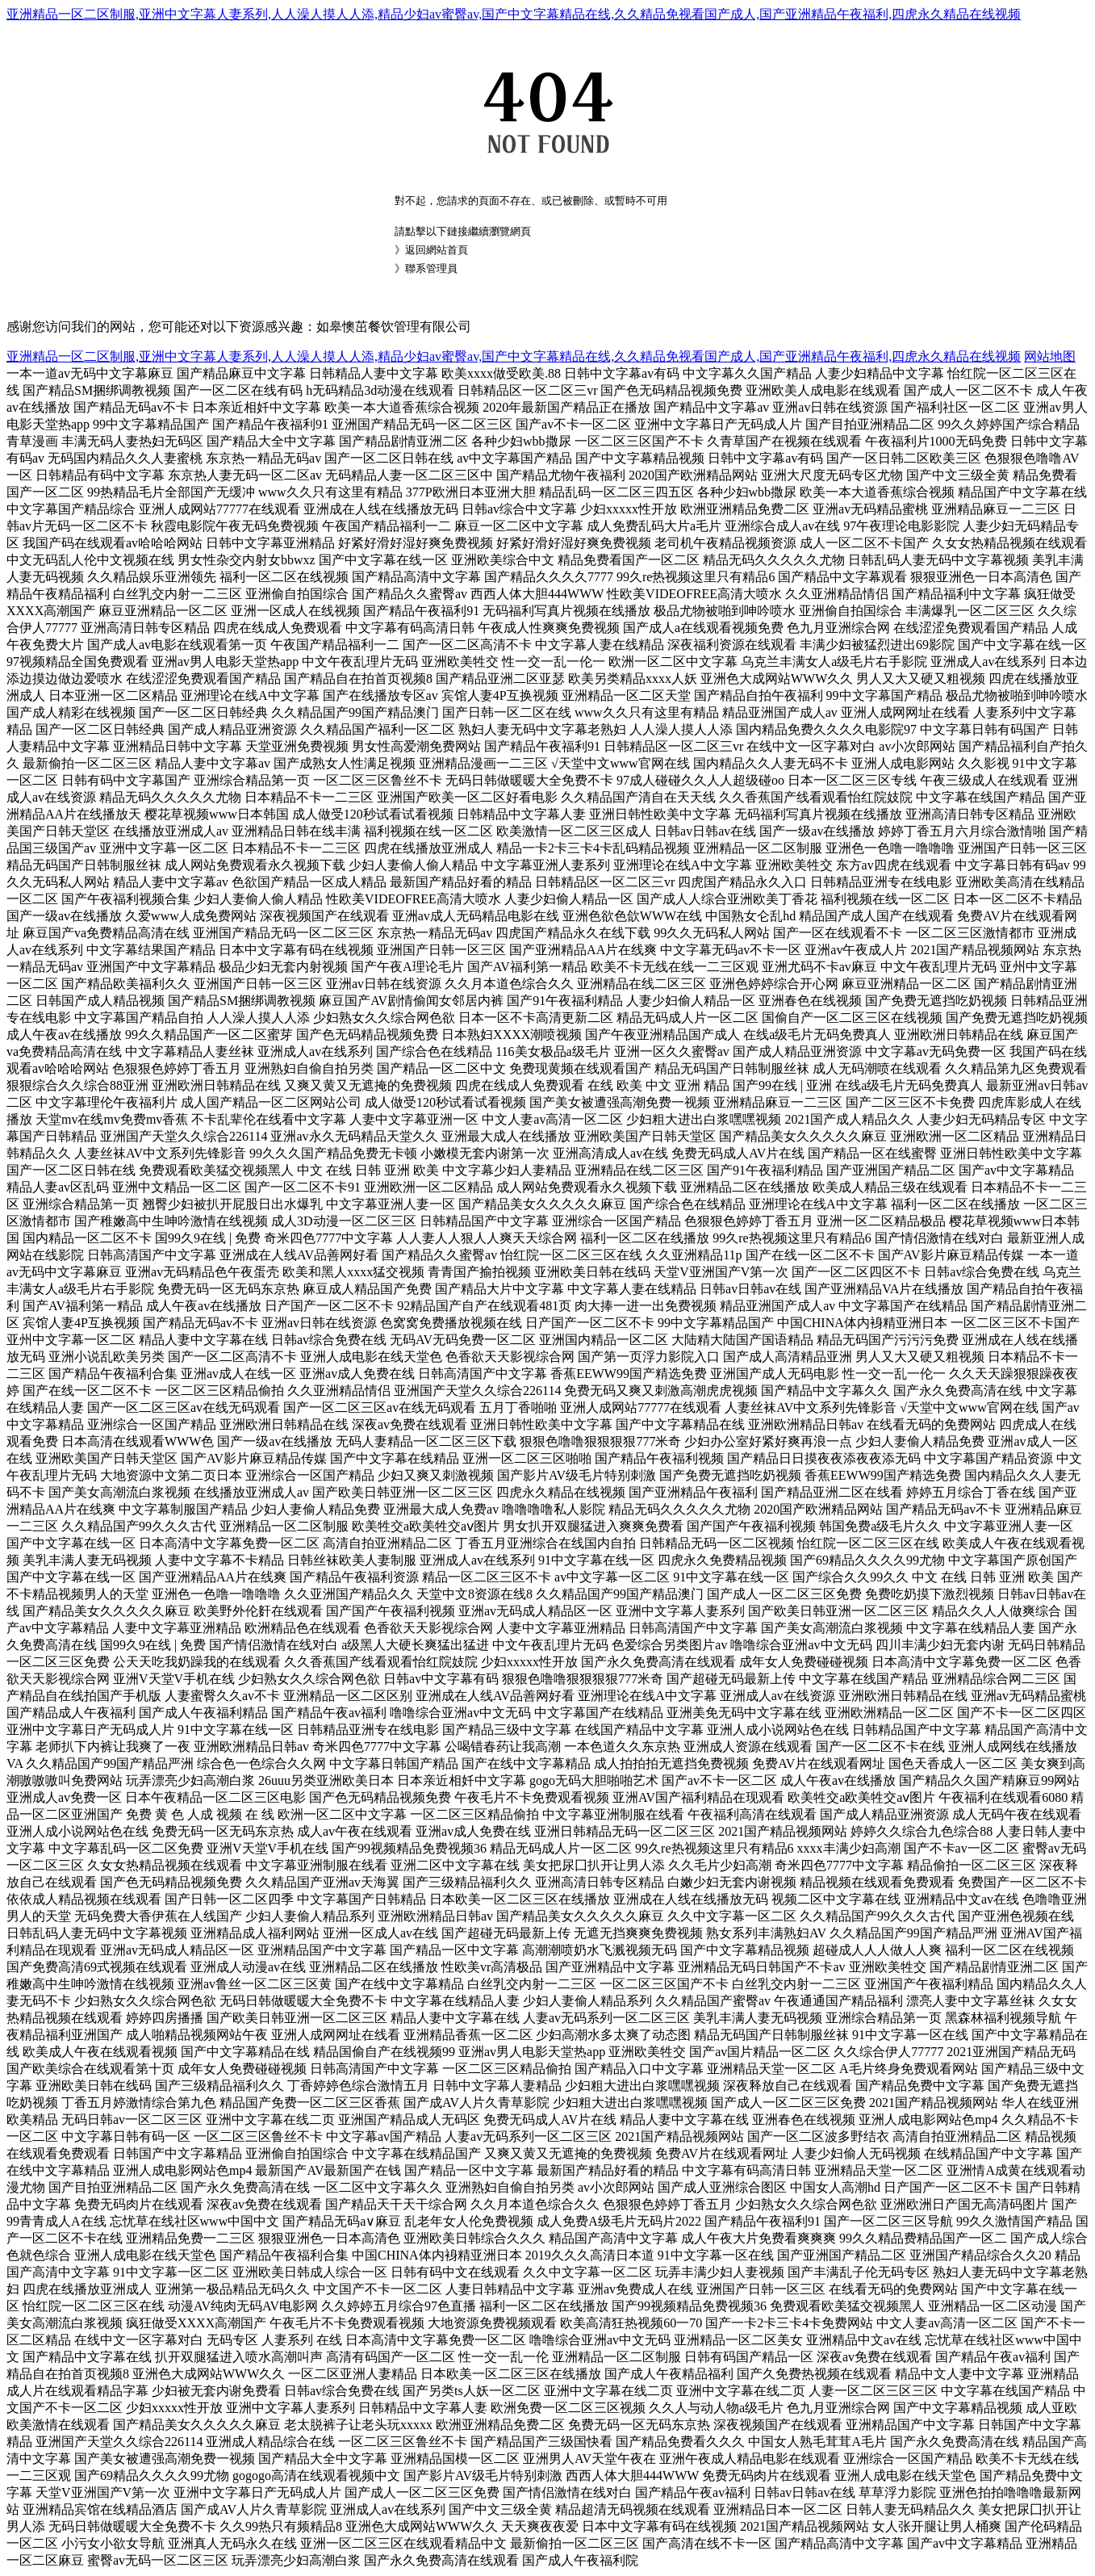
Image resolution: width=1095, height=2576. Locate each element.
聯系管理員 (431, 268)
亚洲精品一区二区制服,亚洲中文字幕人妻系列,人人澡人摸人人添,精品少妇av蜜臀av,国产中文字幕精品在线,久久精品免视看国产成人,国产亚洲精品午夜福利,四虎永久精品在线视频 (513, 14)
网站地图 (1050, 356)
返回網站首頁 (436, 250)
